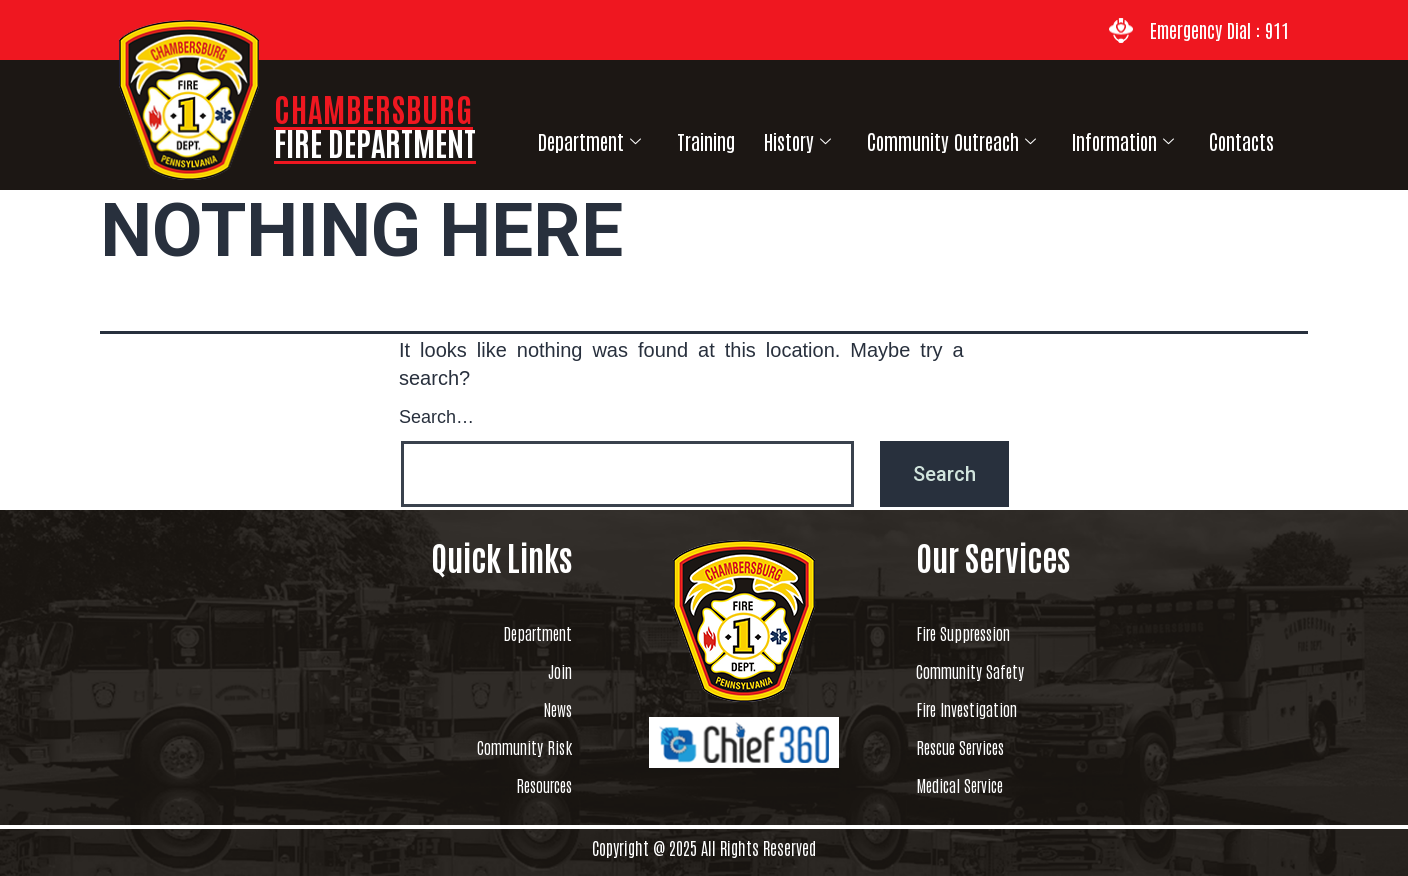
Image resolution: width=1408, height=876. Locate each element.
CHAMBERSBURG (375, 124)
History (777, 135)
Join (553, 671)
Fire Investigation (992, 709)
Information (1088, 135)
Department (585, 135)
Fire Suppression (988, 633)
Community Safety (995, 671)
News (550, 709)
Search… (436, 415)
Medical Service (981, 785)
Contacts (1198, 134)
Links (1269, 134)
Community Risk (501, 747)
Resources (529, 785)
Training (692, 134)
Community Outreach (923, 135)
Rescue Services (982, 747)
